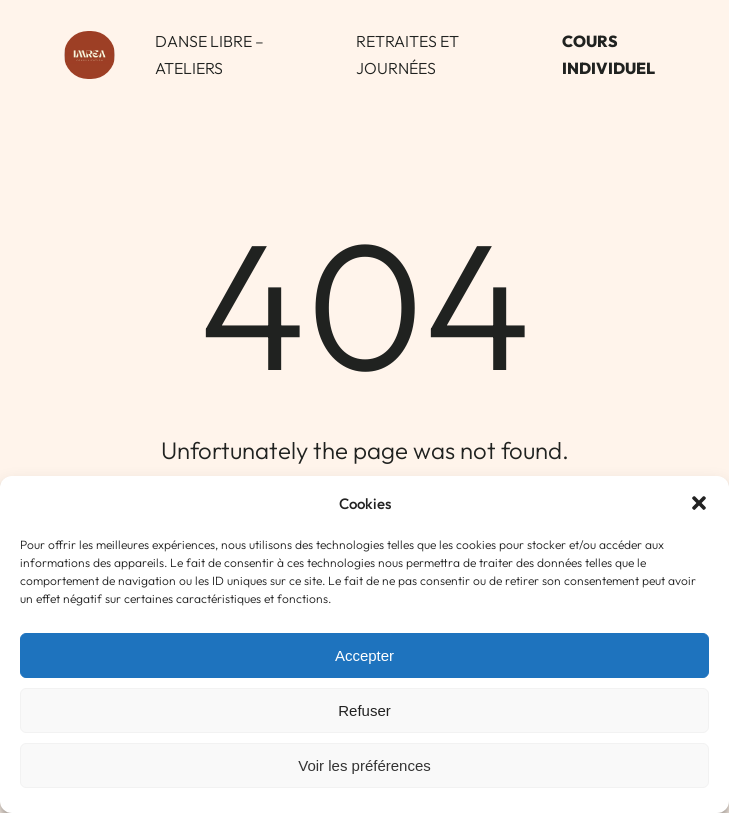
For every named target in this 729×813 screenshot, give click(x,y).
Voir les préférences (364, 765)
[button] (699, 503)
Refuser (364, 710)
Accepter (364, 655)
